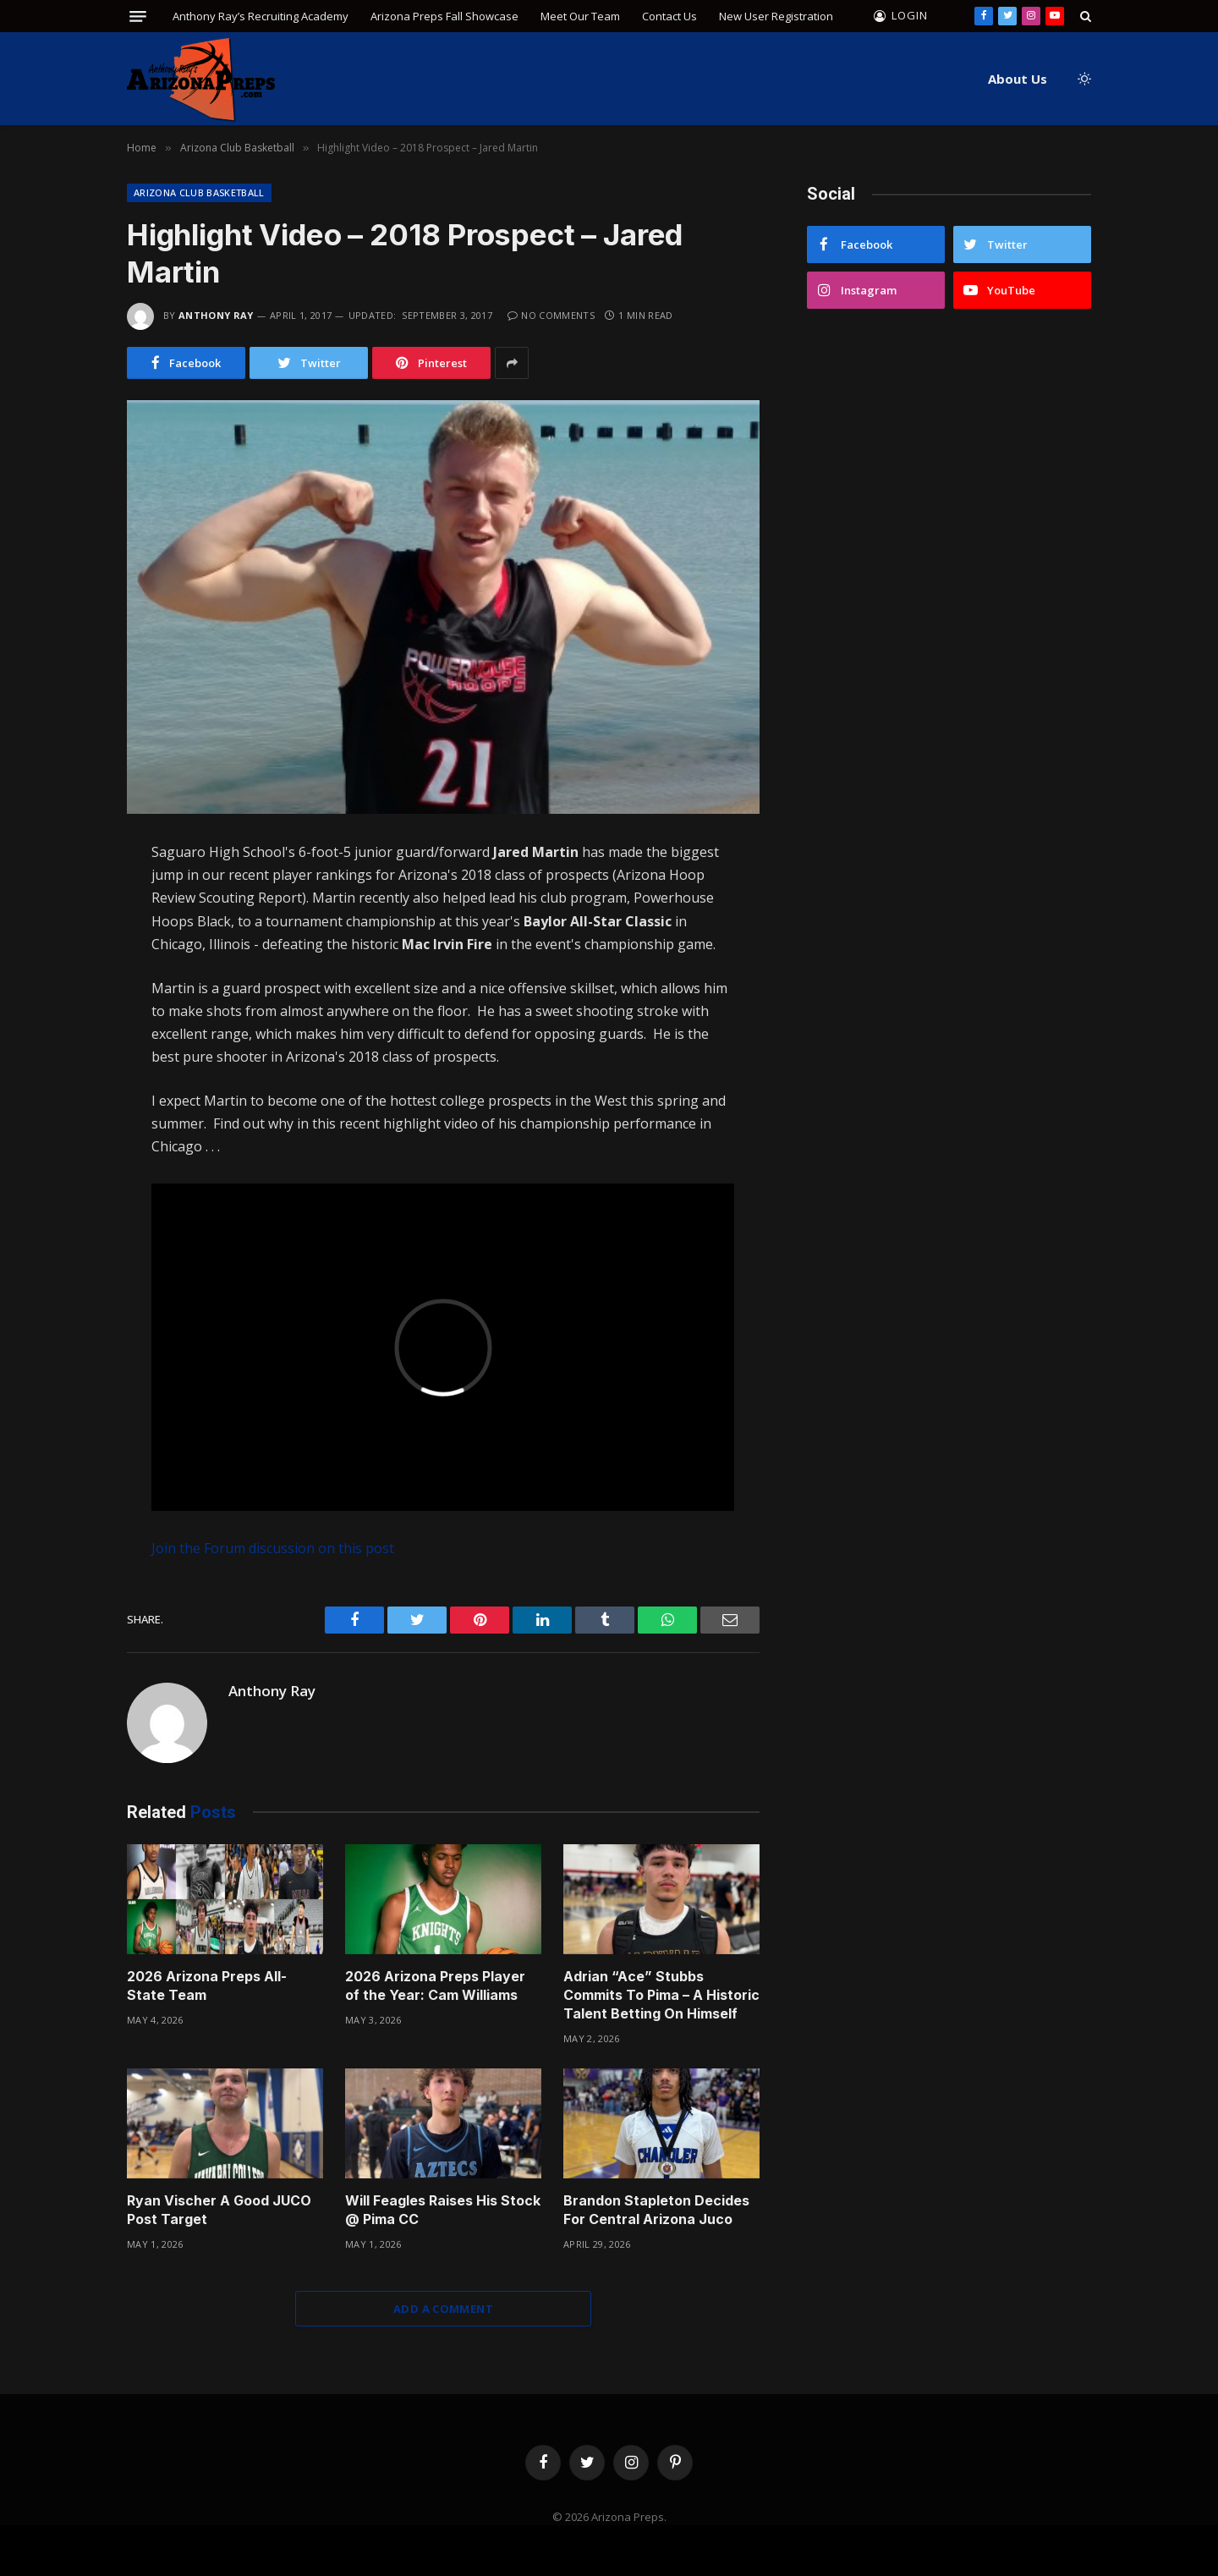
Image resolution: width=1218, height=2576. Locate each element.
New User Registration (776, 16)
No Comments (551, 315)
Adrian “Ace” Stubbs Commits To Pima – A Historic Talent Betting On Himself (661, 1995)
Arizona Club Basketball (199, 192)
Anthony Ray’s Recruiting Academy (260, 16)
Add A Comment (443, 2308)
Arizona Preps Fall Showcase (444, 16)
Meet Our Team (580, 16)
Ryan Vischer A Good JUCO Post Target (219, 2209)
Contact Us (669, 16)
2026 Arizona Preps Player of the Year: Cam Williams (435, 1985)
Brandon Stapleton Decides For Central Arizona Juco (656, 2209)
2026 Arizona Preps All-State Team (207, 1985)
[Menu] (137, 16)
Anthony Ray (216, 315)
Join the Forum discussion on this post (272, 1548)
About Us (1017, 78)
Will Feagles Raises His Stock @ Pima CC (442, 2209)
